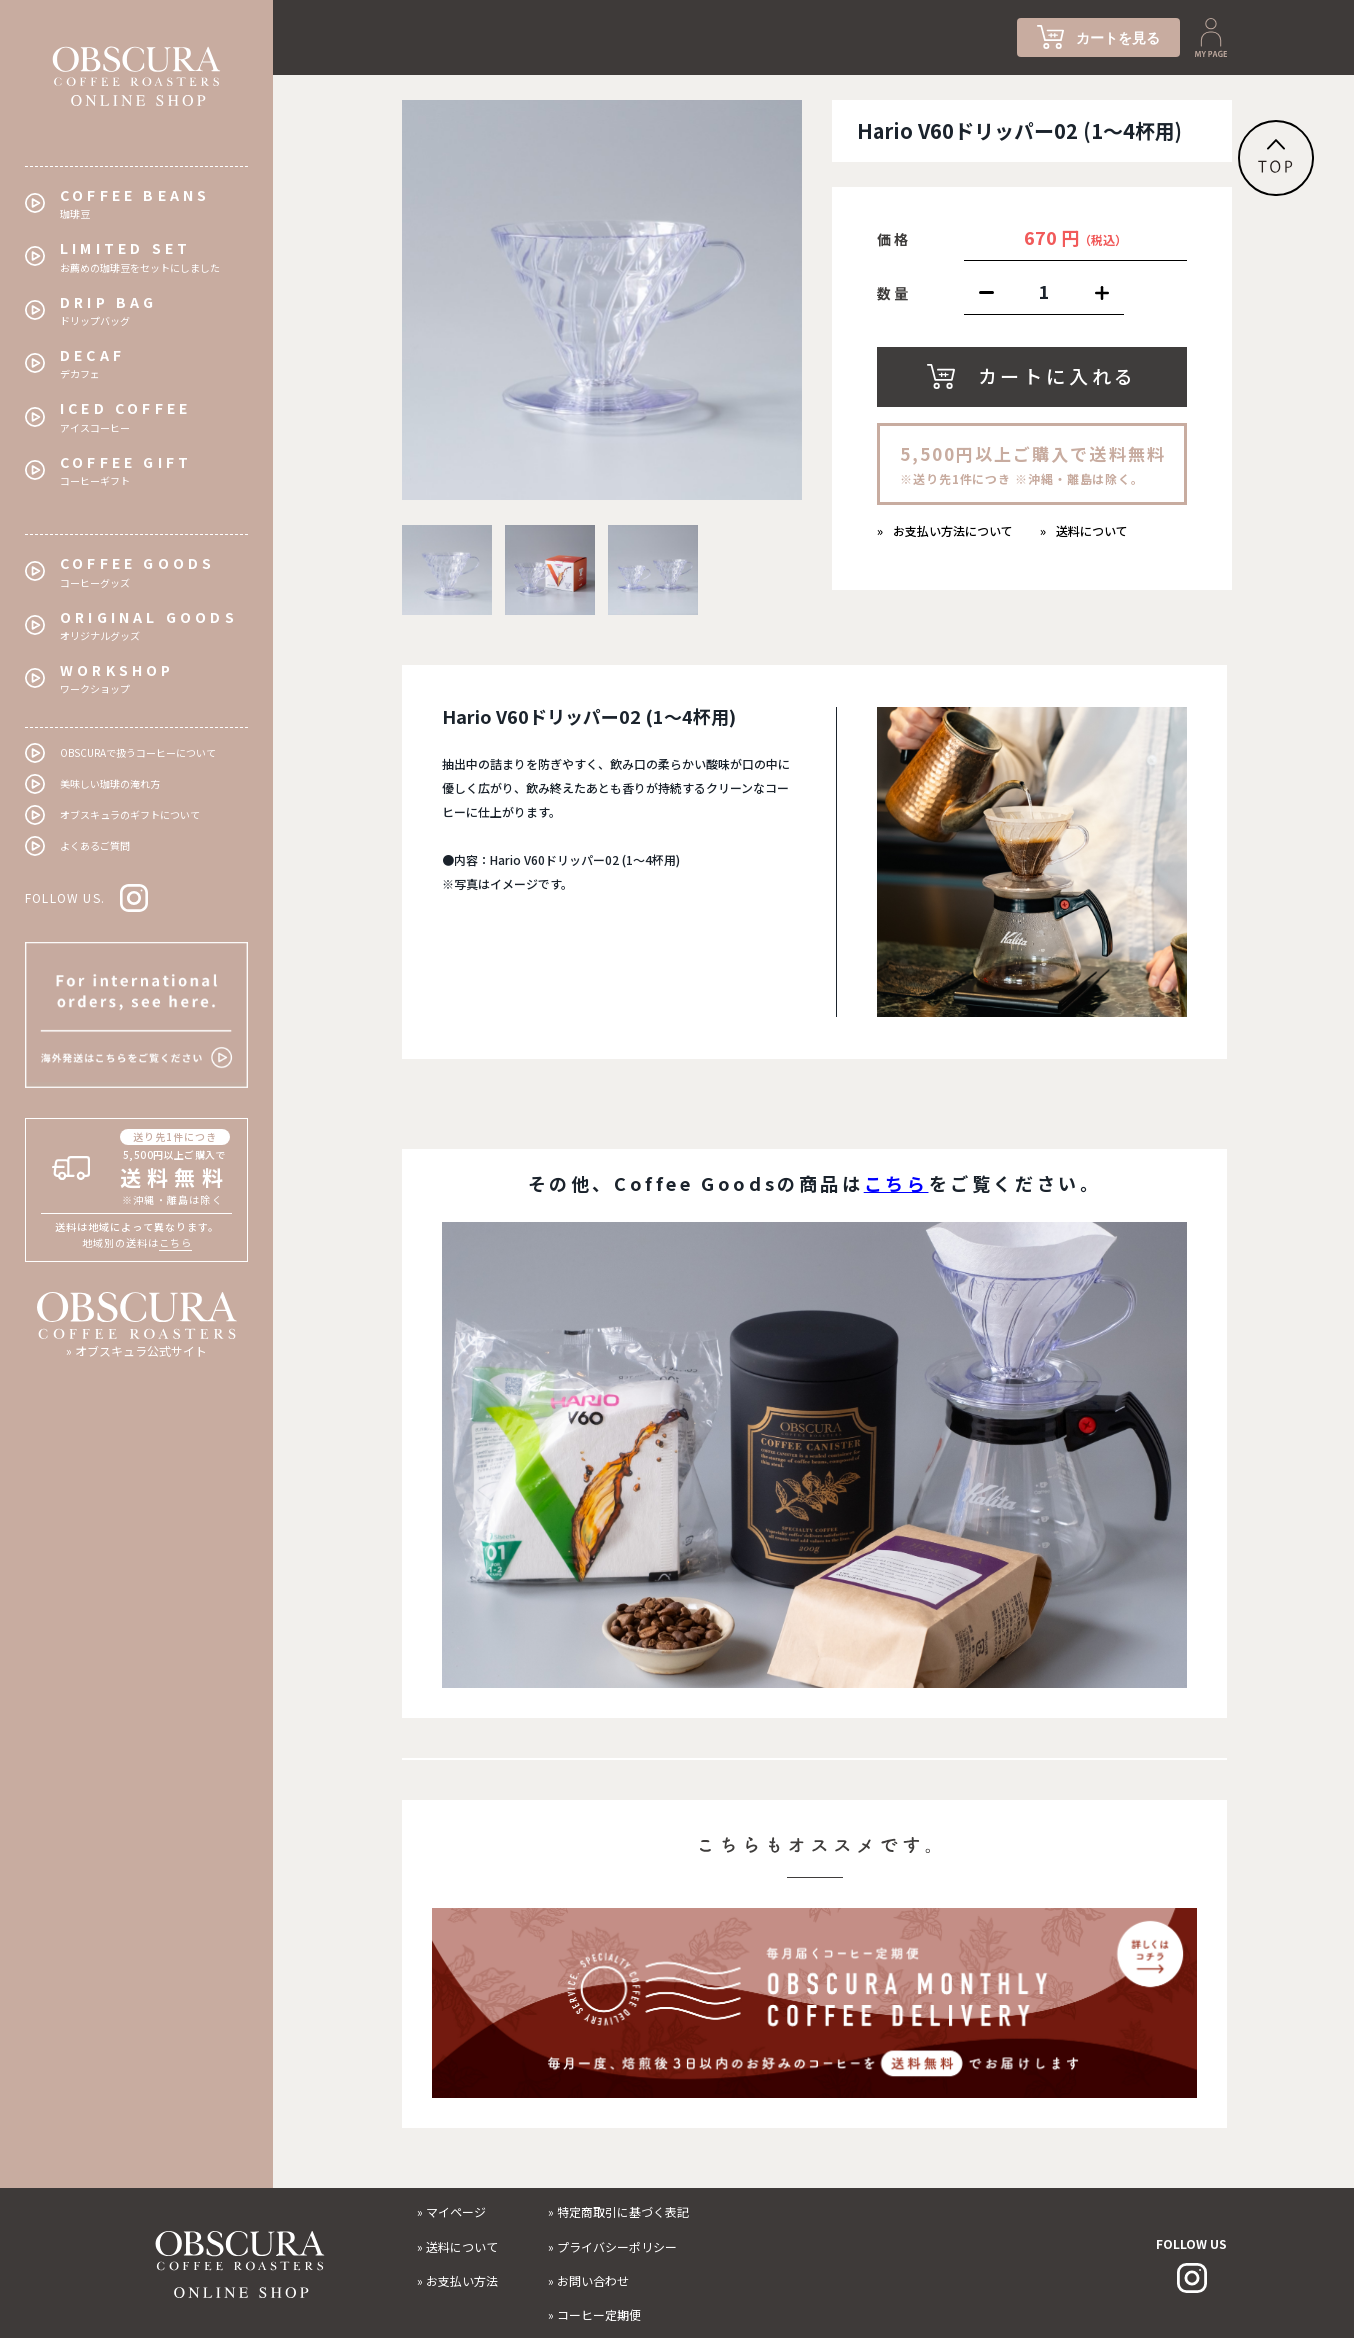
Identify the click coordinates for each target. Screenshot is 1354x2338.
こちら (175, 1242)
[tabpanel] (602, 300)
